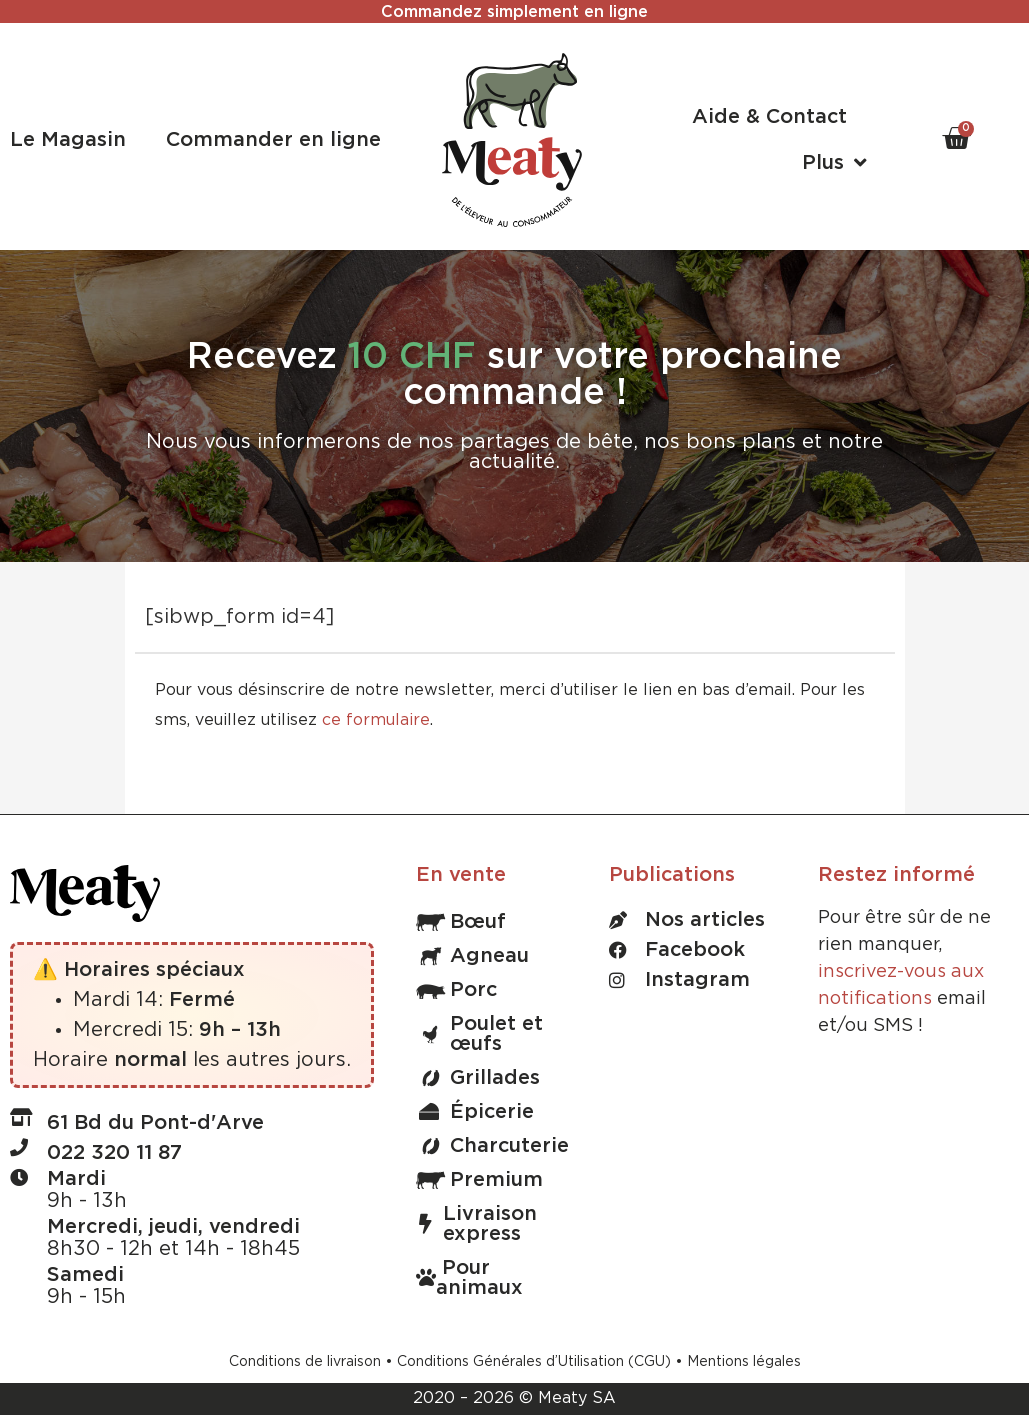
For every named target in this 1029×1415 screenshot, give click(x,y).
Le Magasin (68, 140)
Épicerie (476, 1112)
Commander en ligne (273, 140)
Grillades (478, 1078)
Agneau (472, 956)
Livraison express (478, 1224)
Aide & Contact (769, 117)
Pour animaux (469, 1278)
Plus (834, 163)
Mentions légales (744, 1362)
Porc (456, 990)
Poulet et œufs (479, 1034)
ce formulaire (376, 720)
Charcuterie (492, 1146)
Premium (479, 1180)
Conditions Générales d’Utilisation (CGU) (534, 1362)
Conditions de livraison (305, 1362)
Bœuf (461, 922)
